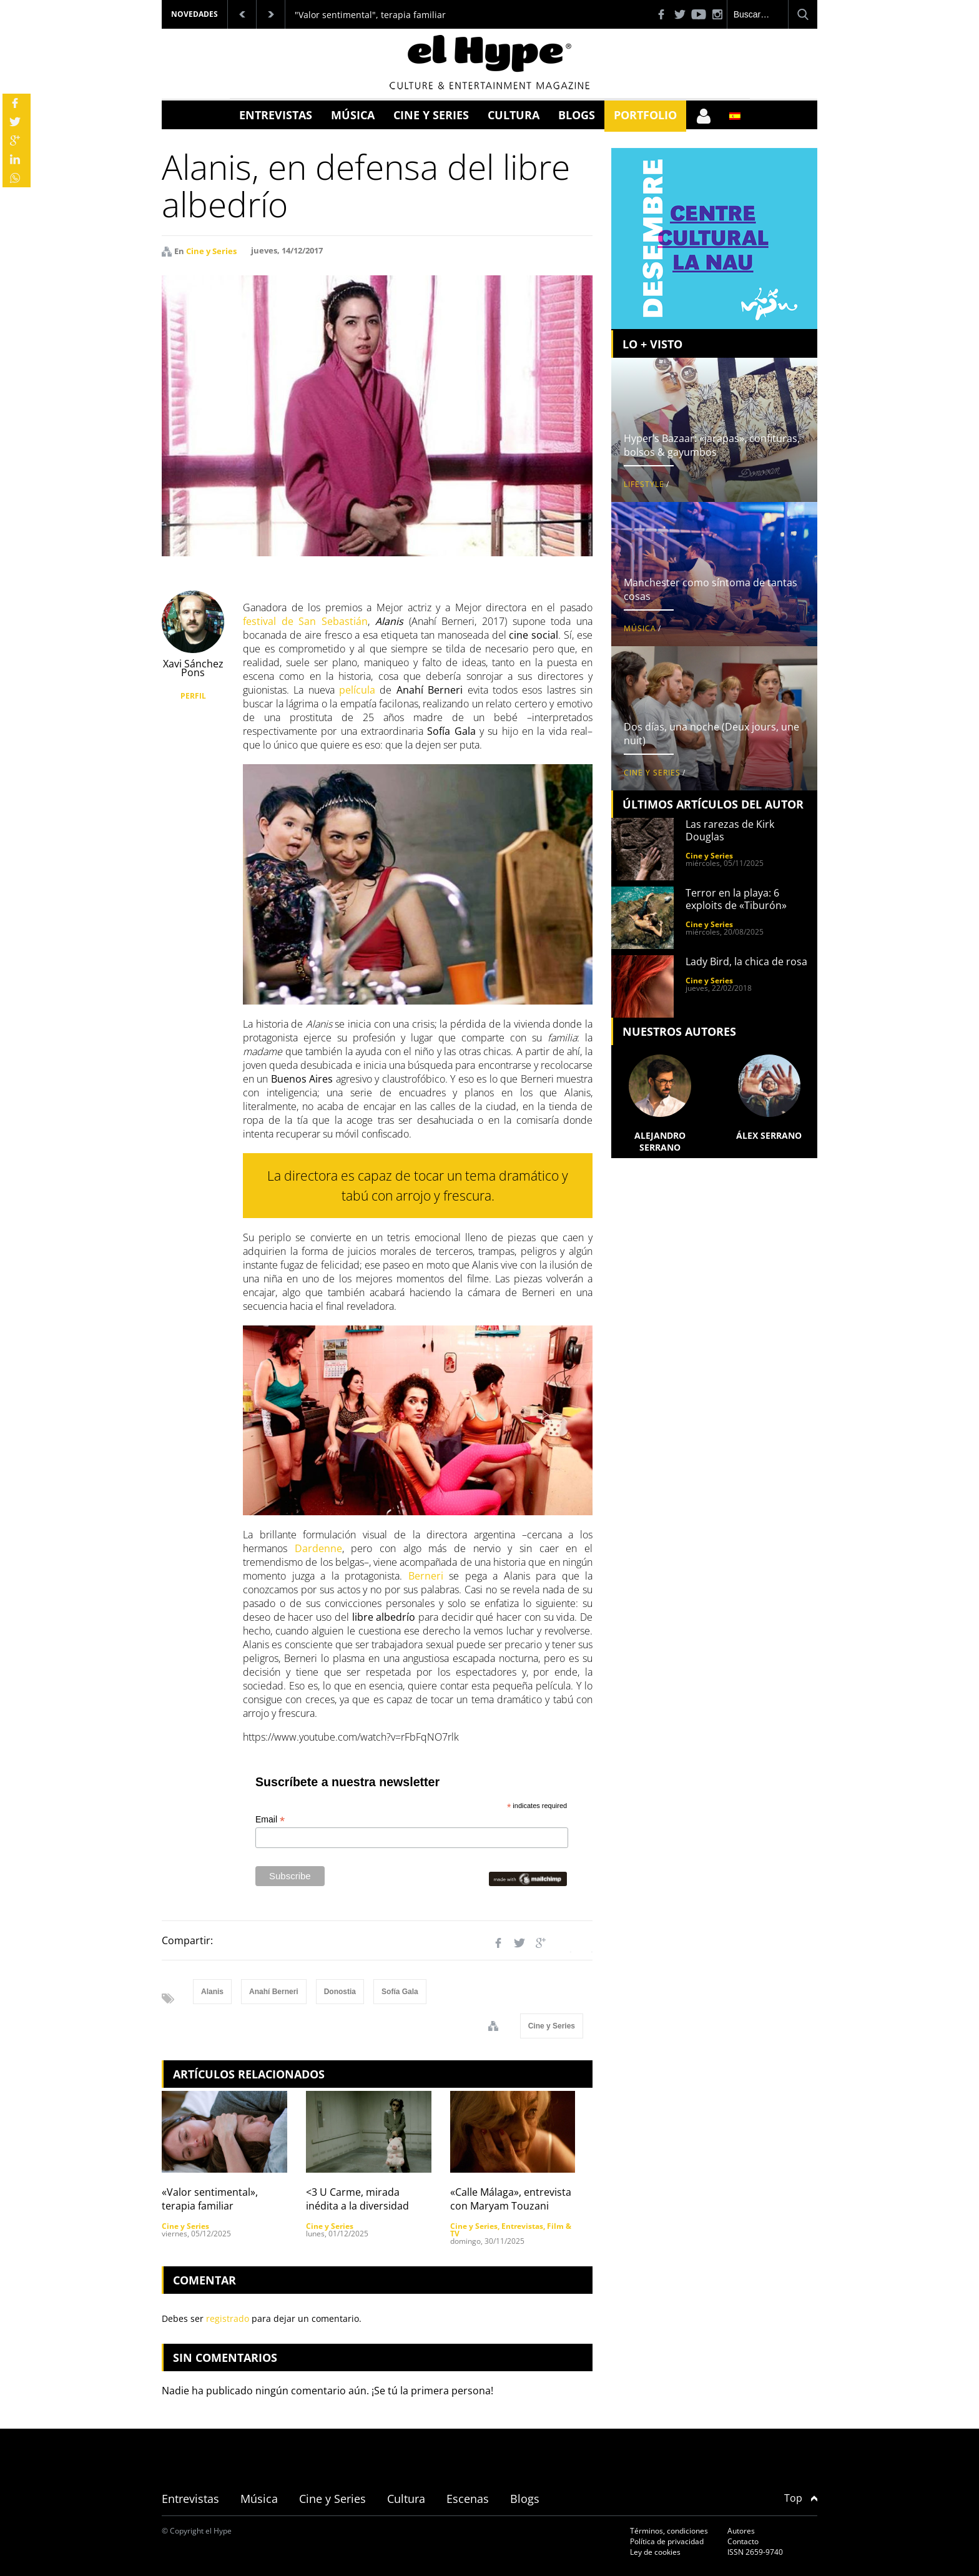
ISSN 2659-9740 (755, 2552)
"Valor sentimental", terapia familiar (370, 15)
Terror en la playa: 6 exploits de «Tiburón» (736, 899)
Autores (741, 2530)
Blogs (576, 114)
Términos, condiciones (669, 2530)
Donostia (340, 1991)
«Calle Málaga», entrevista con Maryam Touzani (510, 2199)
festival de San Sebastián (305, 621)
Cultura (513, 114)
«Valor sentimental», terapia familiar (210, 2199)
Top (800, 2498)
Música (353, 114)
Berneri (425, 1576)
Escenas (467, 2498)
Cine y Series (431, 114)
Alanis (212, 1991)
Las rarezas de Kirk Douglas (730, 830)
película (357, 690)
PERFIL (193, 696)
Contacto (743, 2541)
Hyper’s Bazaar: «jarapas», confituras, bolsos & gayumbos (712, 445)
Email (270, 1820)
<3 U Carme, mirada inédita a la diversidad (357, 2199)
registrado (227, 2318)
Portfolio (645, 114)
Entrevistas (275, 114)
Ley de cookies (655, 2552)
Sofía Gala (399, 1991)
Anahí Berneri (273, 1991)
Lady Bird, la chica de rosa (746, 961)
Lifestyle (644, 484)
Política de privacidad (667, 2541)
